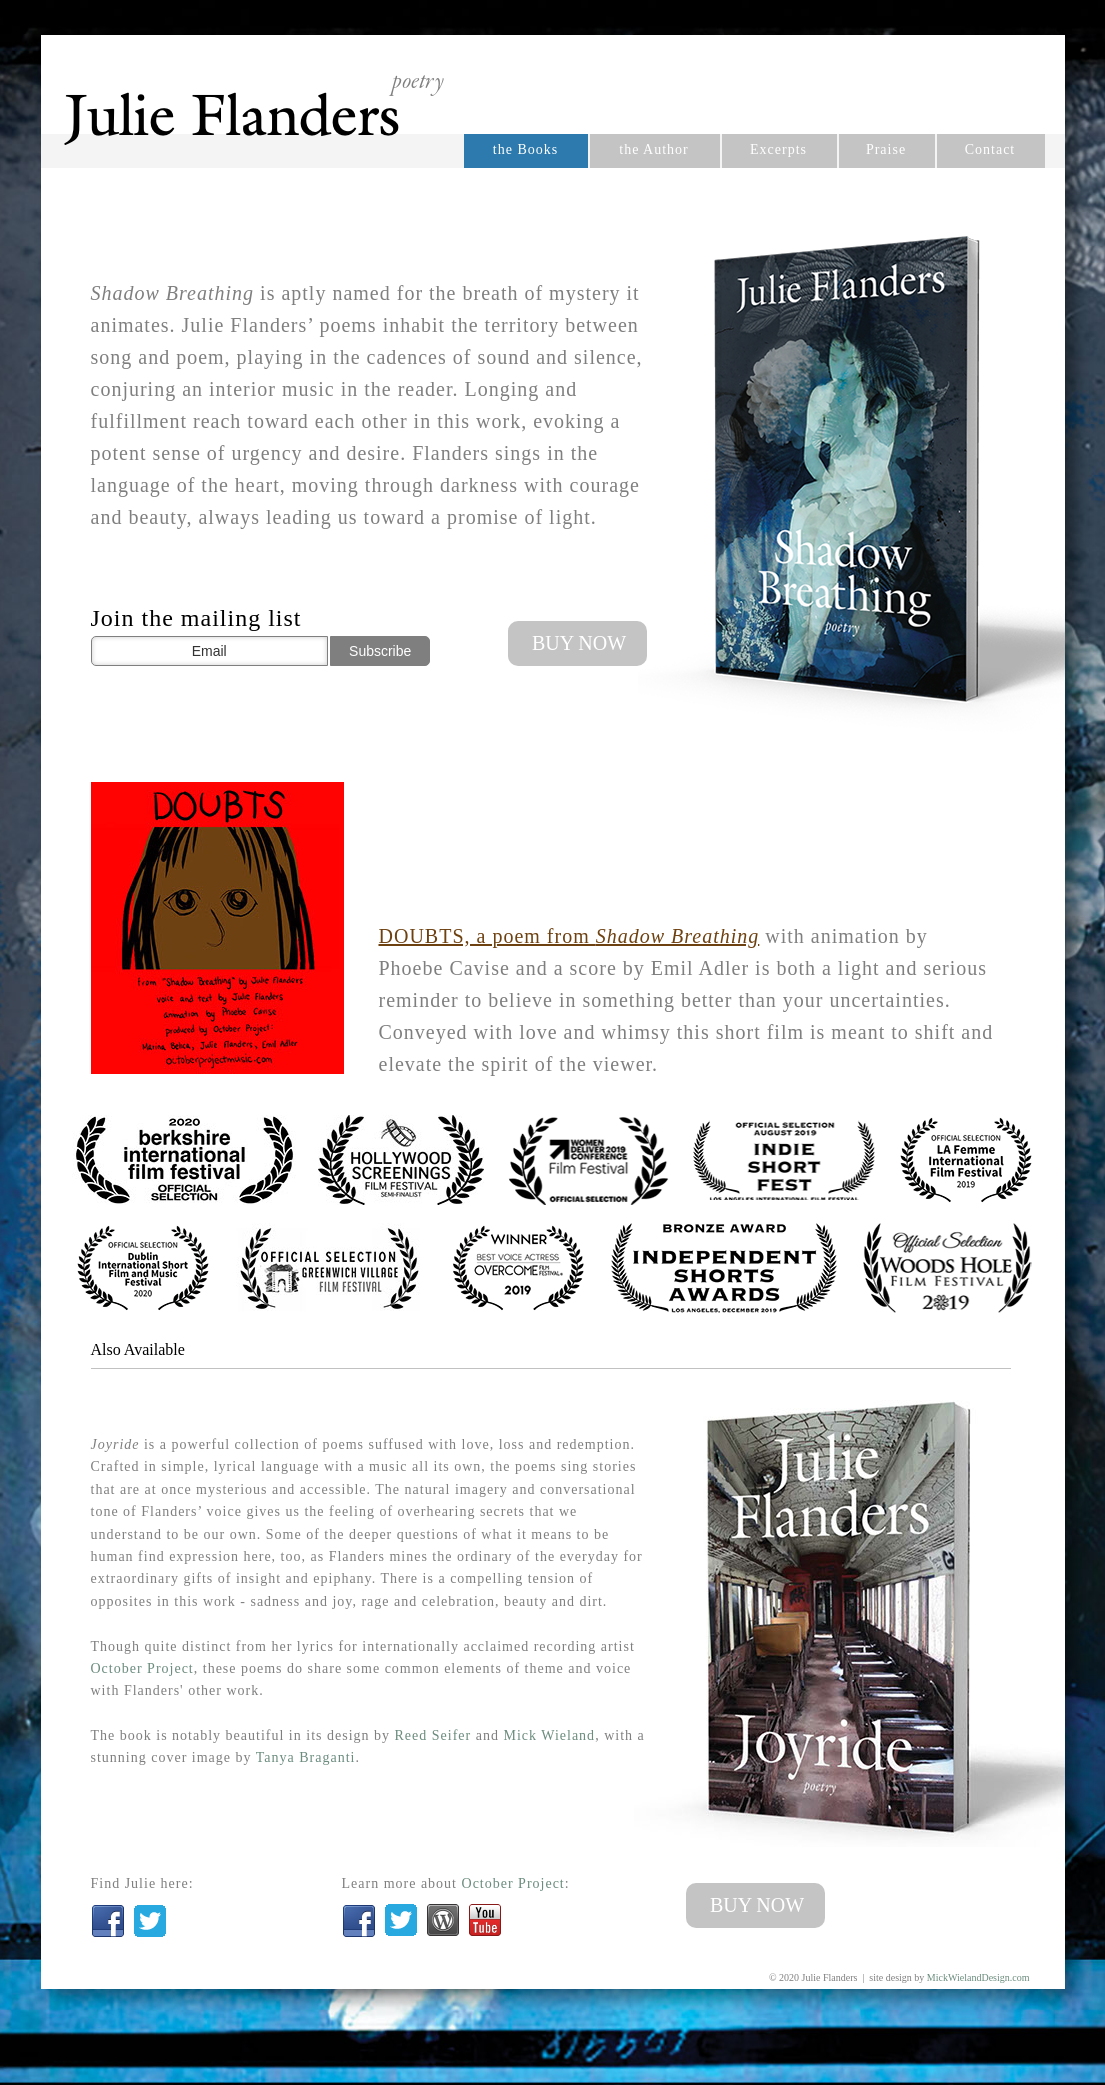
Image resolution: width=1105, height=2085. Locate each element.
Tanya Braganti (306, 1757)
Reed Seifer (433, 1735)
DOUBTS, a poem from (569, 936)
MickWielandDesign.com (978, 1977)
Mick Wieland (549, 1735)
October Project (142, 1668)
